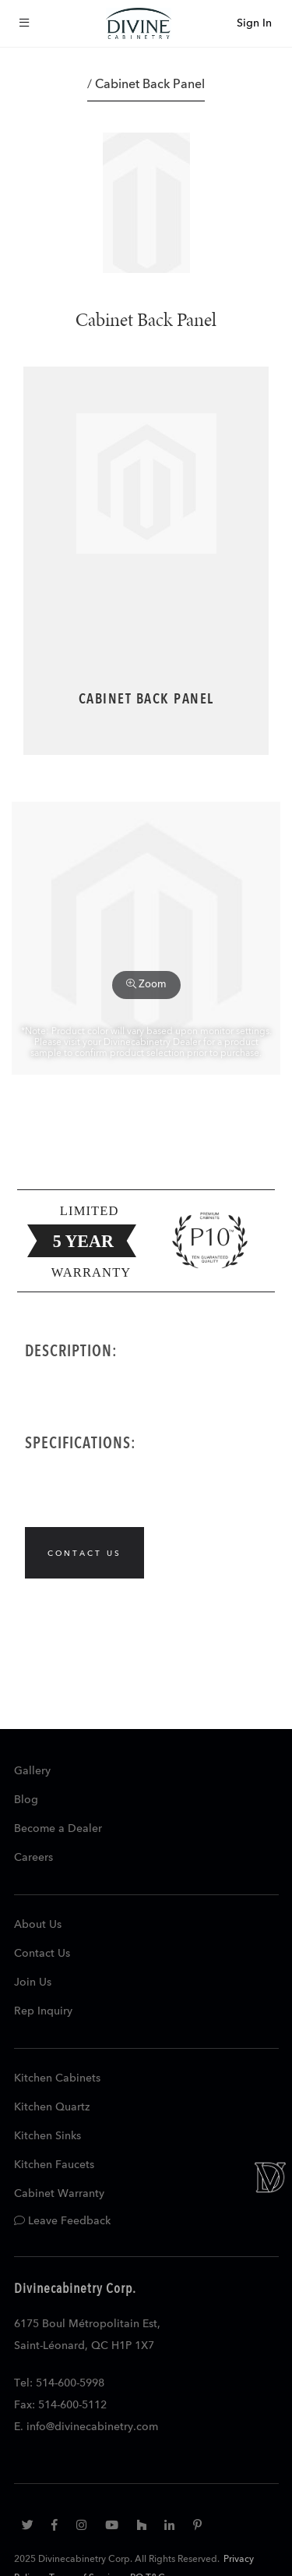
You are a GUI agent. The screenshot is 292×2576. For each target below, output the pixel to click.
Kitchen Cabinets (57, 2078)
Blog (26, 1800)
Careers (33, 1857)
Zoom (146, 984)
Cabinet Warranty (59, 2193)
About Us (38, 1924)
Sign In (254, 23)
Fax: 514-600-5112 (60, 2405)
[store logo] (138, 23)
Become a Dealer (58, 1828)
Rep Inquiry (43, 2011)
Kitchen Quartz (52, 2107)
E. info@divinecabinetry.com (86, 2427)
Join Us (32, 1982)
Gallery (32, 1771)
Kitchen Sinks (47, 2136)
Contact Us (42, 1953)
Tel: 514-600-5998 (59, 2383)
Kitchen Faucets (54, 2165)
